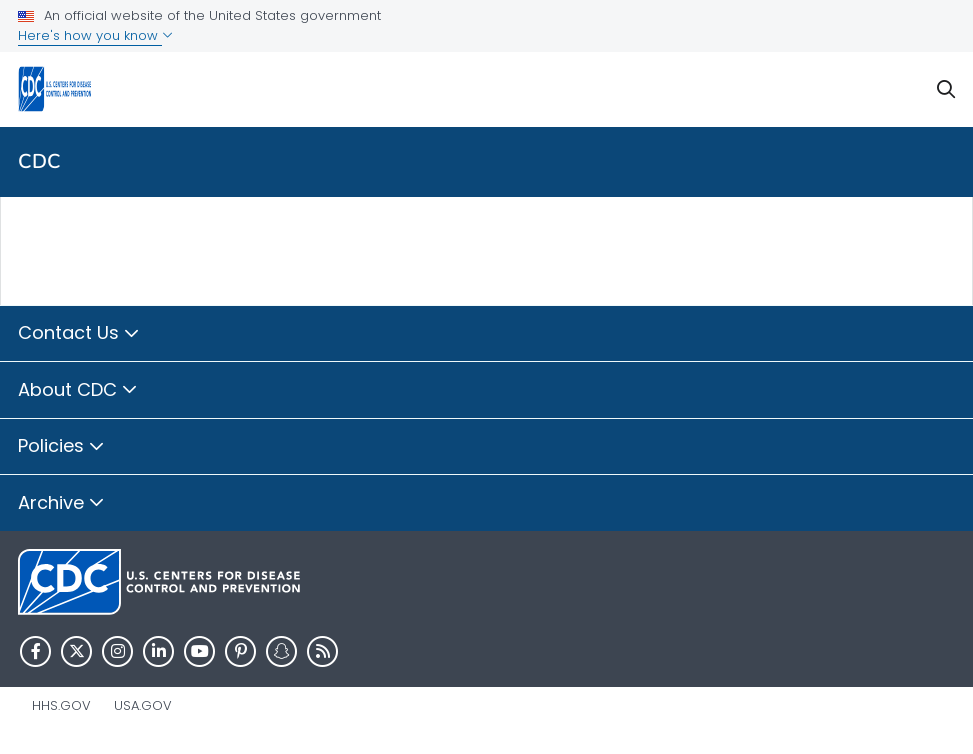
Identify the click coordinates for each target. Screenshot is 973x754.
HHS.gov (61, 705)
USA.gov (143, 705)
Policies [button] (61, 447)
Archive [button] (61, 504)
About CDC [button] (78, 391)
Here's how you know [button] (95, 35)
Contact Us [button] (79, 334)
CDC (39, 161)
